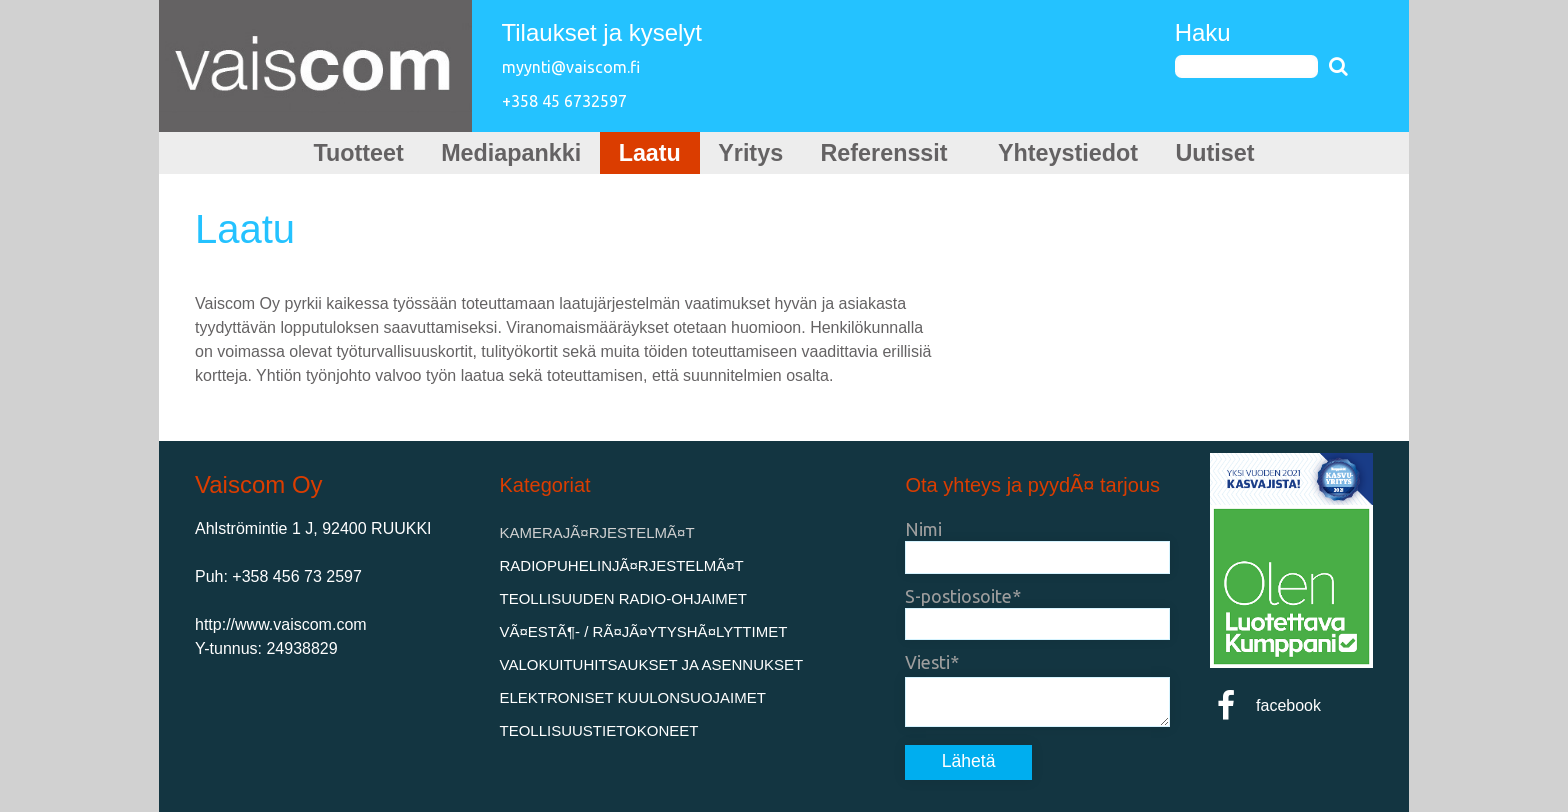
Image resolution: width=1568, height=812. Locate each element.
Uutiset (1226, 153)
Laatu (646, 153)
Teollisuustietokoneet (599, 730)
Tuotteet (346, 153)
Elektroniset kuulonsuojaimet (633, 697)
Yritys (749, 153)
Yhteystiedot (1076, 153)
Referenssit (893, 153)
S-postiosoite (958, 596)
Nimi (923, 529)
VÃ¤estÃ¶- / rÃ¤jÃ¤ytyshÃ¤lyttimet (644, 631)
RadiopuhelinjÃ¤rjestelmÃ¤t (622, 565)
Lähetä (969, 761)
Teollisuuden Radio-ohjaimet (624, 598)
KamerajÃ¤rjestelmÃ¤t (597, 532)
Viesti (927, 662)
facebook (1265, 705)
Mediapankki (504, 153)
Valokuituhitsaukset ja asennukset (652, 664)
